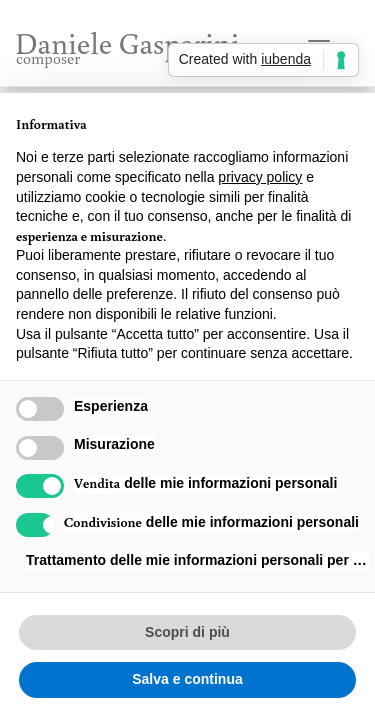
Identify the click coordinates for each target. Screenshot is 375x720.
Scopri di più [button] (187, 632)
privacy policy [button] (260, 177)
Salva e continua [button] (187, 679)
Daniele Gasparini (127, 45)
